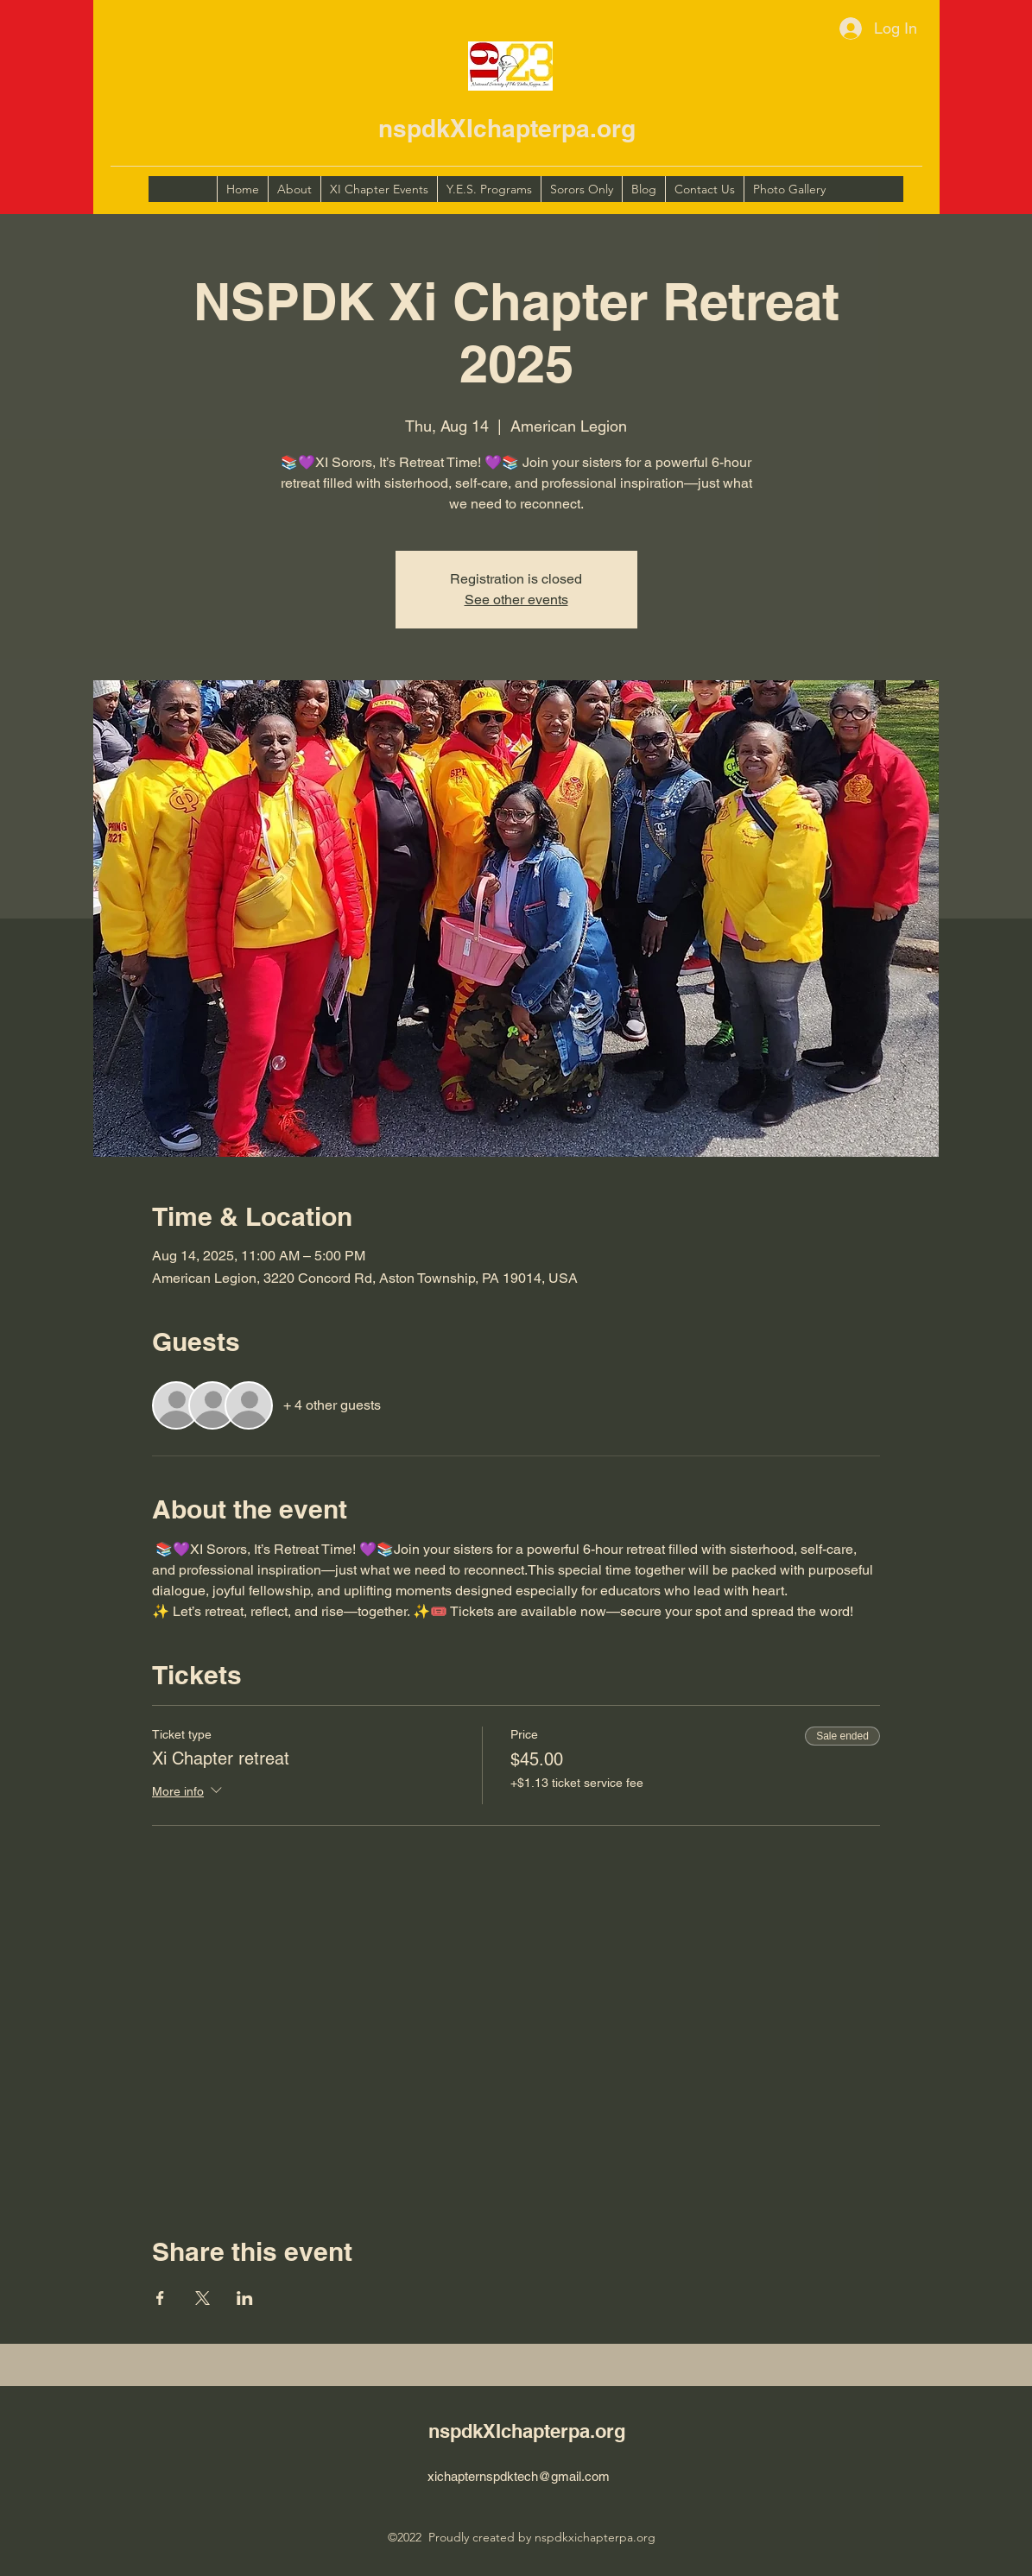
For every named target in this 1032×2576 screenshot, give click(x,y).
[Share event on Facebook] (160, 2298)
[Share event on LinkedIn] (245, 2298)
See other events (516, 599)
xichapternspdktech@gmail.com (518, 2476)
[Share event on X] (202, 2298)
